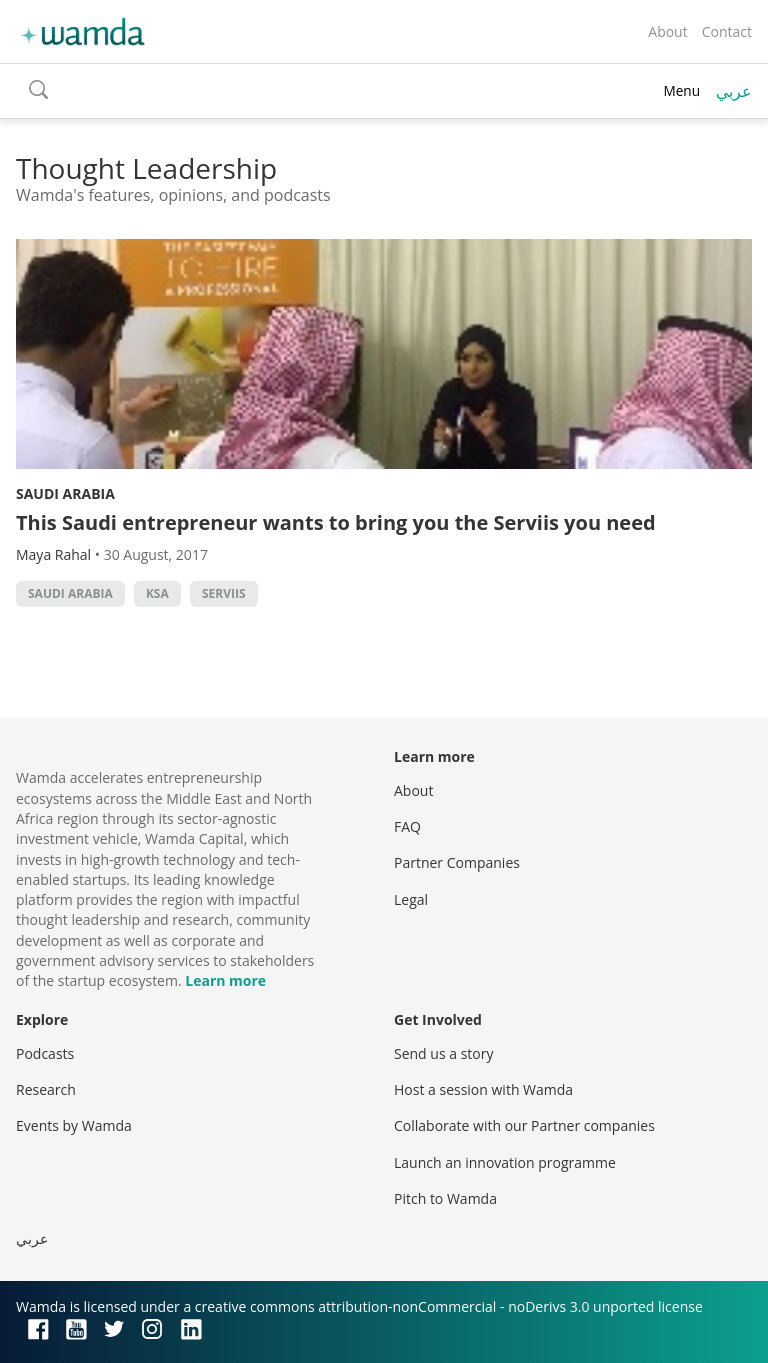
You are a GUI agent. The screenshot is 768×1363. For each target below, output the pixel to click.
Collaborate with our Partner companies (524, 1125)
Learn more (225, 980)
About (667, 31)
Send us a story (443, 1053)
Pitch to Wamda (445, 1198)
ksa (157, 593)
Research (46, 1089)
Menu (681, 90)
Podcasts (45, 1053)
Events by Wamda (74, 1125)
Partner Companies (457, 862)
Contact (727, 31)
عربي (734, 91)
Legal (411, 899)
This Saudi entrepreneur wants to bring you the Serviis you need (336, 522)
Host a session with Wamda (483, 1089)
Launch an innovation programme (505, 1162)
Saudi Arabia (65, 493)
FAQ (407, 826)
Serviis (224, 593)
